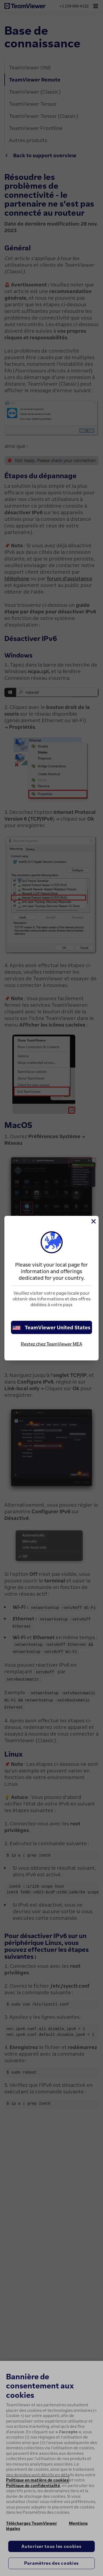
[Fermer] (93, 1221)
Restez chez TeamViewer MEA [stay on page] (51, 1344)
